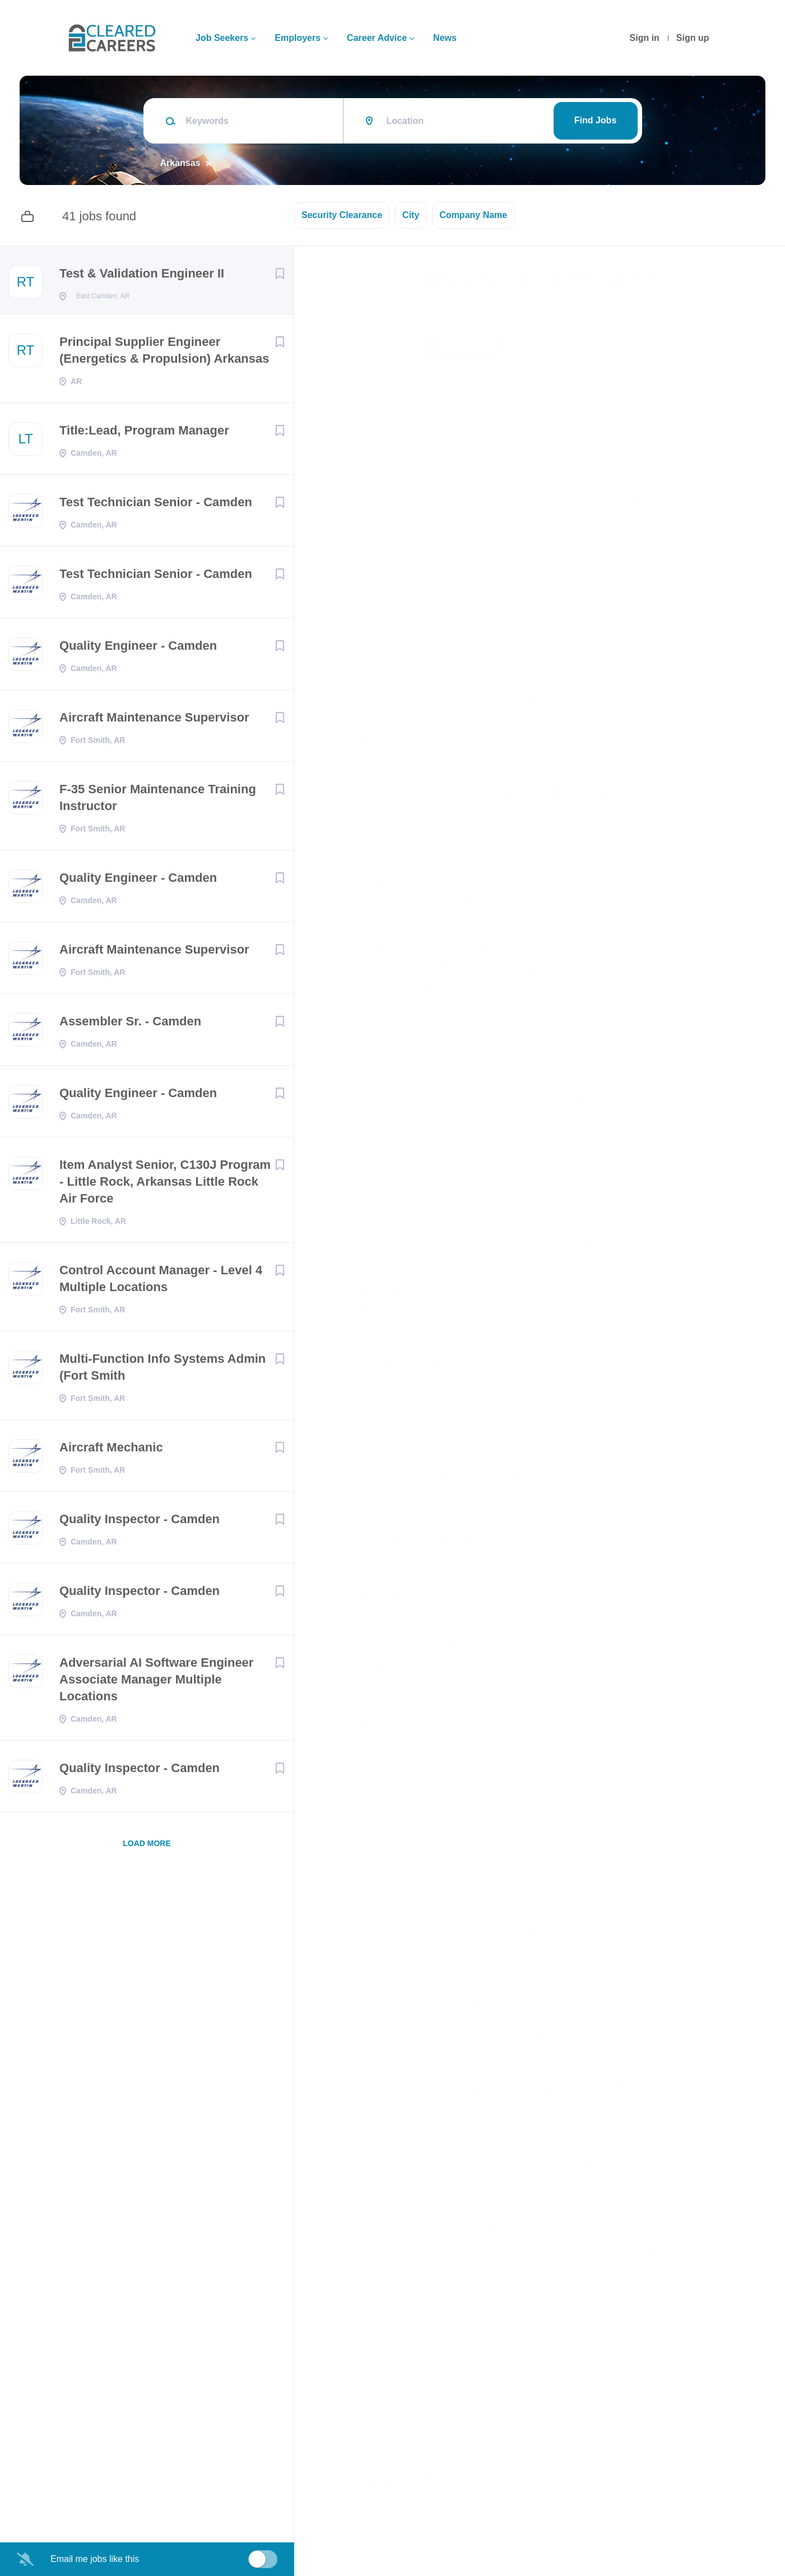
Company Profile (396, 2527)
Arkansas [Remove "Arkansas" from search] (180, 163)
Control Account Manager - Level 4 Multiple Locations (160, 1281)
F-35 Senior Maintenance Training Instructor (157, 800)
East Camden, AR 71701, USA (420, 397)
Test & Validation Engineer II (141, 273)
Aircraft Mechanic (111, 1451)
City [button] (410, 215)
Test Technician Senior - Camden (155, 505)
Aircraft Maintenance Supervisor (154, 721)
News (445, 38)
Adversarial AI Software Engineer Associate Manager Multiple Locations (156, 1682)
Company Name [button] (473, 215)
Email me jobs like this (94, 2559)
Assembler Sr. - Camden (130, 1025)
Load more (147, 1846)
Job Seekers (222, 38)
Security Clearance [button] (341, 215)
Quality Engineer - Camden (138, 649)
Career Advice (377, 38)
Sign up (692, 38)
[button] (726, 346)
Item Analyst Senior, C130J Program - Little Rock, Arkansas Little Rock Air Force (165, 1185)
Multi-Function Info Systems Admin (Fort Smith (162, 1370)
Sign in (644, 38)
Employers (297, 38)
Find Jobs (595, 120)
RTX (435, 307)
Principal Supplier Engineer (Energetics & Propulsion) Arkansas (164, 353)
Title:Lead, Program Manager (144, 434)
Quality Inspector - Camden (139, 1522)
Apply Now (465, 344)
